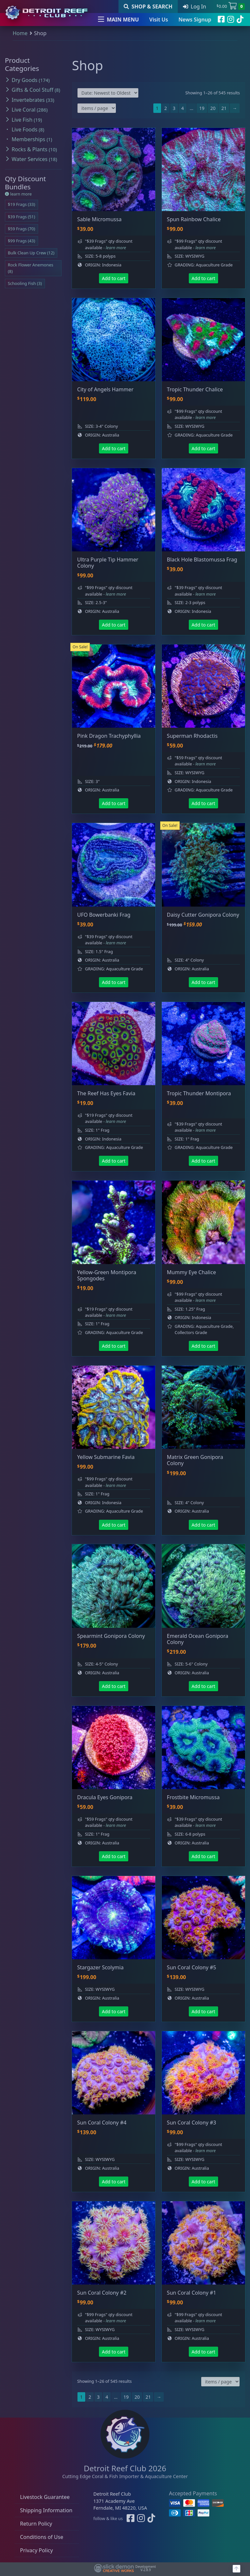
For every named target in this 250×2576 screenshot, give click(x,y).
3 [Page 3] (174, 108)
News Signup (194, 19)
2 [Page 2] (165, 108)
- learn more (114, 247)
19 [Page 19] (201, 108)
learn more (18, 194)
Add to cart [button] (113, 278)
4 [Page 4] (182, 108)
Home (20, 33)
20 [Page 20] (212, 108)
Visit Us (158, 19)
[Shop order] (108, 93)
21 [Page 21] (224, 108)
